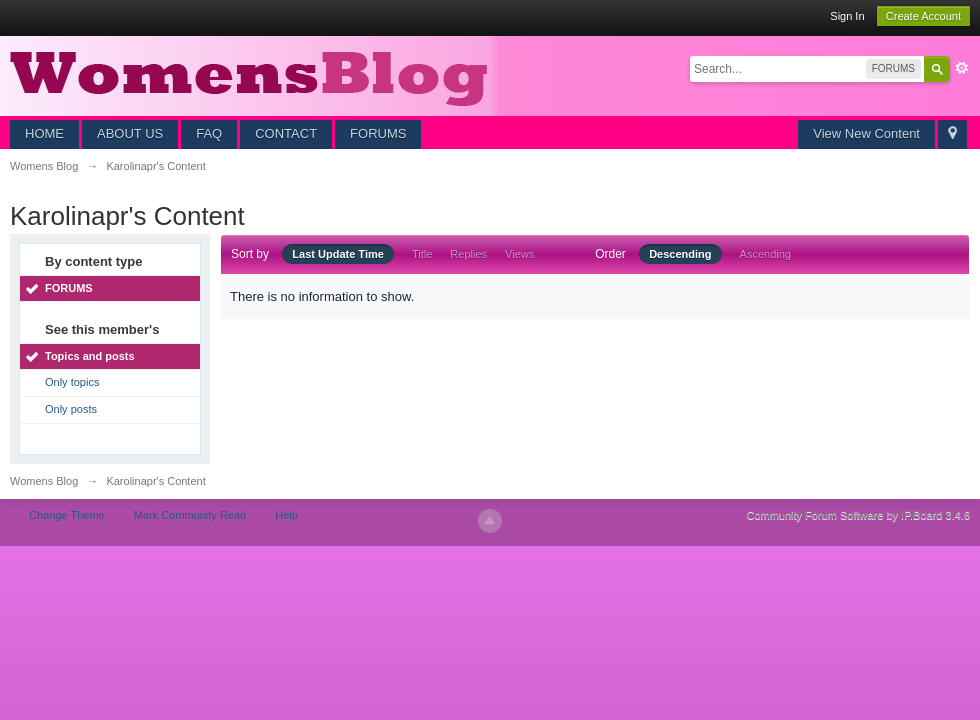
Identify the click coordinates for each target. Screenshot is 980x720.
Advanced (962, 68)
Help (286, 515)
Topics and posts (90, 356)
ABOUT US (130, 133)
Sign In (847, 16)
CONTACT (286, 133)
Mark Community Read (190, 515)
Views (519, 254)
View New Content (866, 133)
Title (422, 254)
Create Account (923, 16)
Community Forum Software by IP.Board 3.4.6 (858, 515)
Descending (680, 254)
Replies (468, 254)
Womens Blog (44, 481)
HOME (44, 133)
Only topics (72, 382)
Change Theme (67, 515)
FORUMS (378, 133)
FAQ (209, 133)
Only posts (71, 409)
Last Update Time (338, 254)
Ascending (765, 254)
